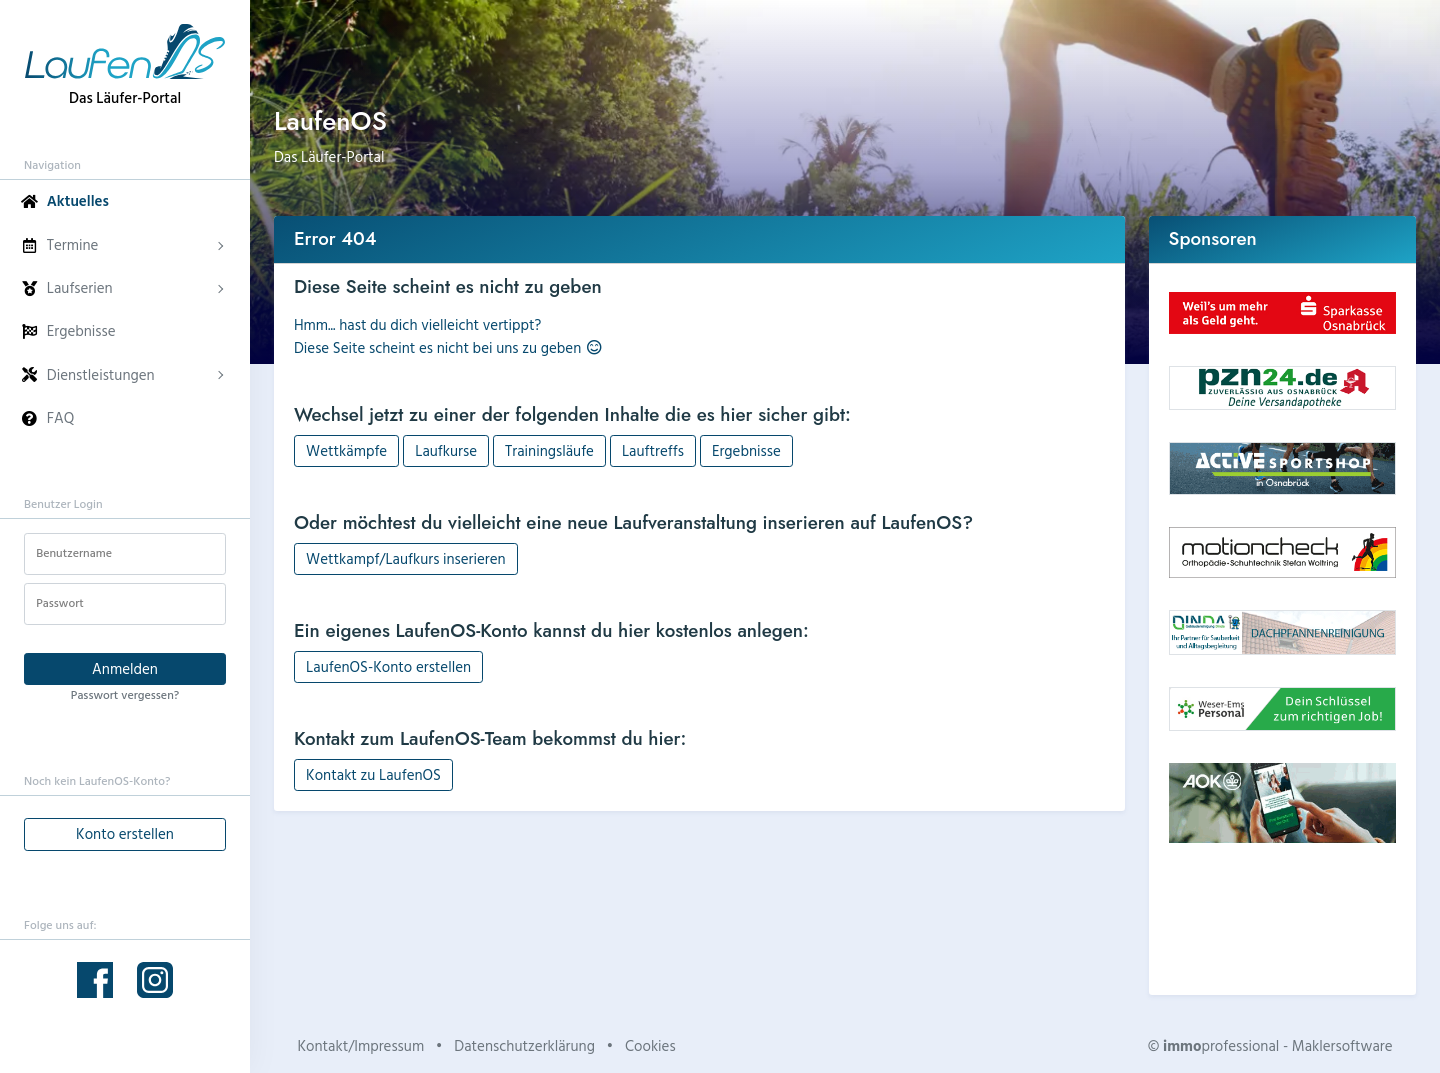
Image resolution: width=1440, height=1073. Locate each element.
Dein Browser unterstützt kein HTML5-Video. (1283, 917)
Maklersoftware (1342, 1045)
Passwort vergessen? (125, 694)
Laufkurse (446, 450)
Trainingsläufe (549, 450)
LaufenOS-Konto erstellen (388, 666)
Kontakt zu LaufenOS (373, 774)
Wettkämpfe (346, 450)
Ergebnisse (746, 450)
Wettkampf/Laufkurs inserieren (406, 558)
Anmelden (125, 668)
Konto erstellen (125, 833)
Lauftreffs (653, 450)
